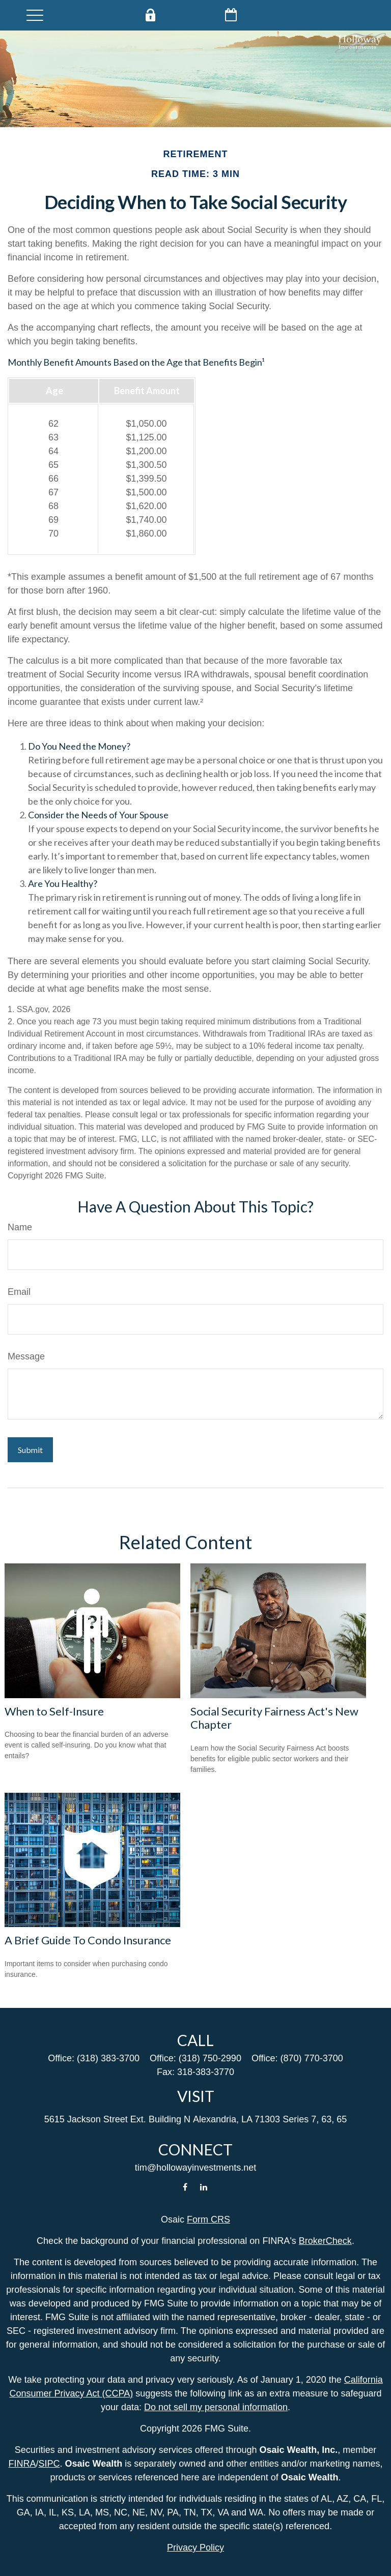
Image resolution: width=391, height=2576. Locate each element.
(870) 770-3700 (312, 2058)
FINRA (22, 2464)
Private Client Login (151, 15)
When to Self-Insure (54, 1711)
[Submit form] (30, 1449)
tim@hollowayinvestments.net (195, 2168)
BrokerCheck (325, 2241)
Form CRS (208, 2219)
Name (20, 1227)
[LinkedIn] (204, 2187)
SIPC (49, 2464)
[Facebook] (185, 2187)
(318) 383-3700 (108, 2058)
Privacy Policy (195, 2547)
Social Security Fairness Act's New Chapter (274, 1717)
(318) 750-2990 (210, 2058)
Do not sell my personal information (216, 2407)
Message (26, 1356)
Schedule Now (232, 15)
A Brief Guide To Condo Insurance (88, 1940)
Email (19, 1292)
